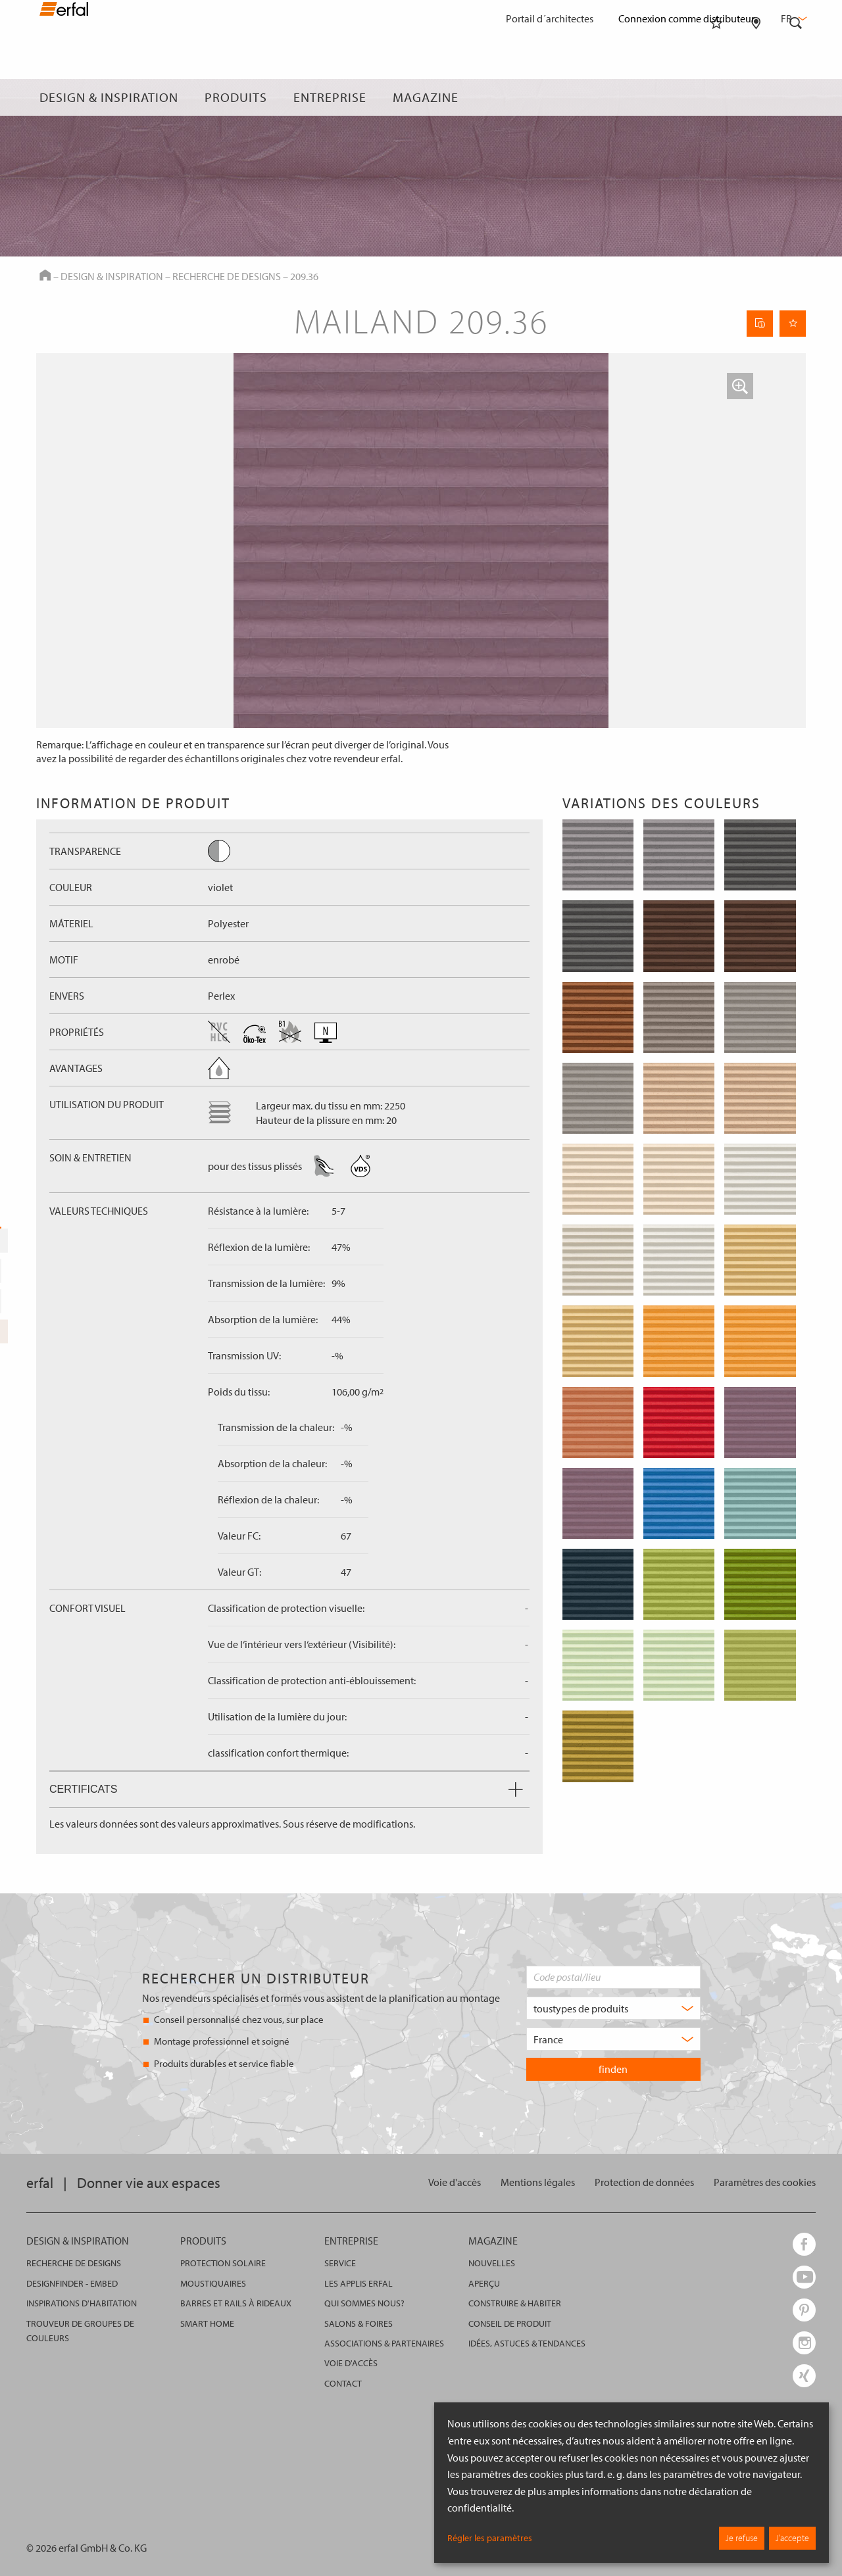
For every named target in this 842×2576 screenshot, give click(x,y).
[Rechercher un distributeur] (756, 97)
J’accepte (792, 2538)
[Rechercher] (796, 97)
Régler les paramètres (489, 2538)
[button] (740, 386)
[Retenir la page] (793, 323)
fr (793, 18)
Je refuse (742, 2538)
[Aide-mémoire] (716, 97)
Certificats (286, 1789)
